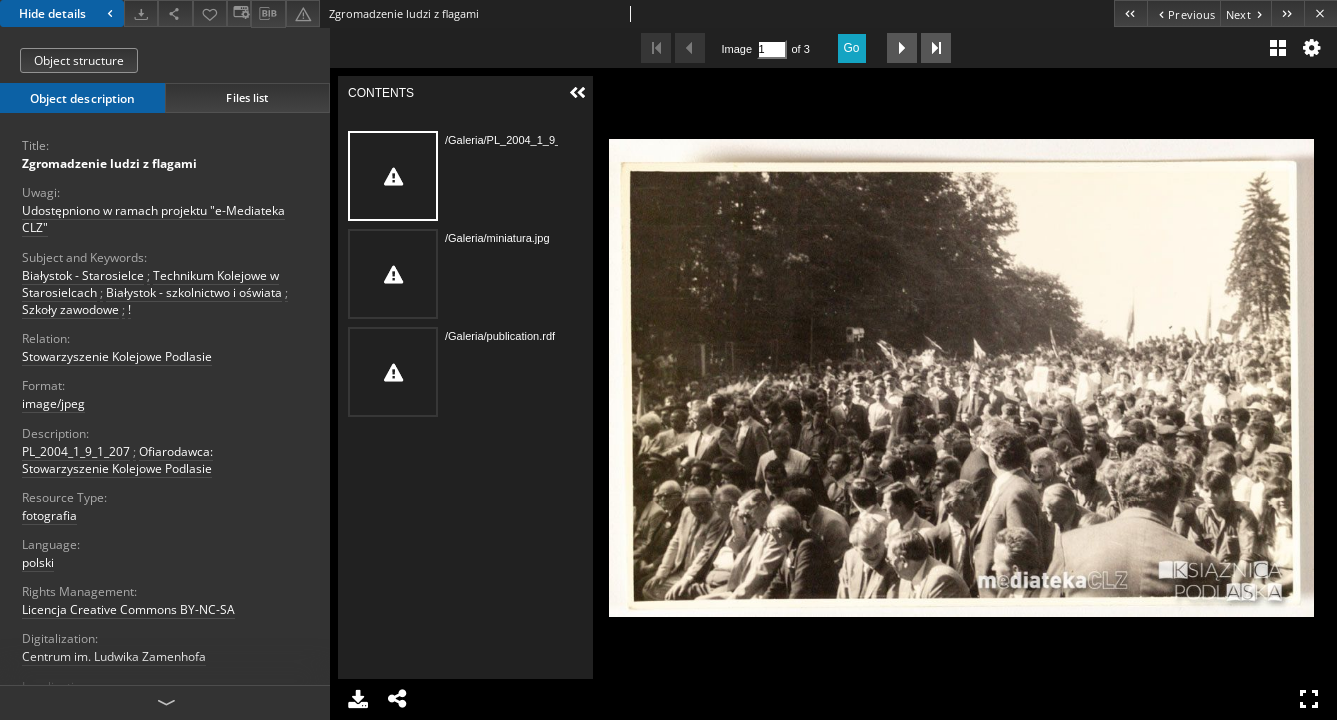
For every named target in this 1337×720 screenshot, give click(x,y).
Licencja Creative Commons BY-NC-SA (128, 609)
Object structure (79, 60)
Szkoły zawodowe (70, 309)
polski (38, 562)
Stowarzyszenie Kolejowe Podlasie (117, 356)
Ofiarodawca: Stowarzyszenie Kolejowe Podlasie (117, 460)
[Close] (1320, 13)
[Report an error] (303, 13)
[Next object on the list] (1245, 13)
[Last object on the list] (1287, 13)
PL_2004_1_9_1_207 (76, 451)
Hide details (68, 13)
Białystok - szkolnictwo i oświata (194, 292)
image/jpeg (53, 403)
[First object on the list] (1130, 13)
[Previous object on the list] (1183, 13)
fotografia (49, 515)
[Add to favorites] (210, 13)
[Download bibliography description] (268, 14)
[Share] (175, 13)
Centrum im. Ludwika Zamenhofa (114, 656)
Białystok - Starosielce (83, 275)
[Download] (141, 13)
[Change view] (239, 13)
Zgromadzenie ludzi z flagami (109, 163)
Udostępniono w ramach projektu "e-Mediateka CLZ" (153, 219)
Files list (247, 97)
